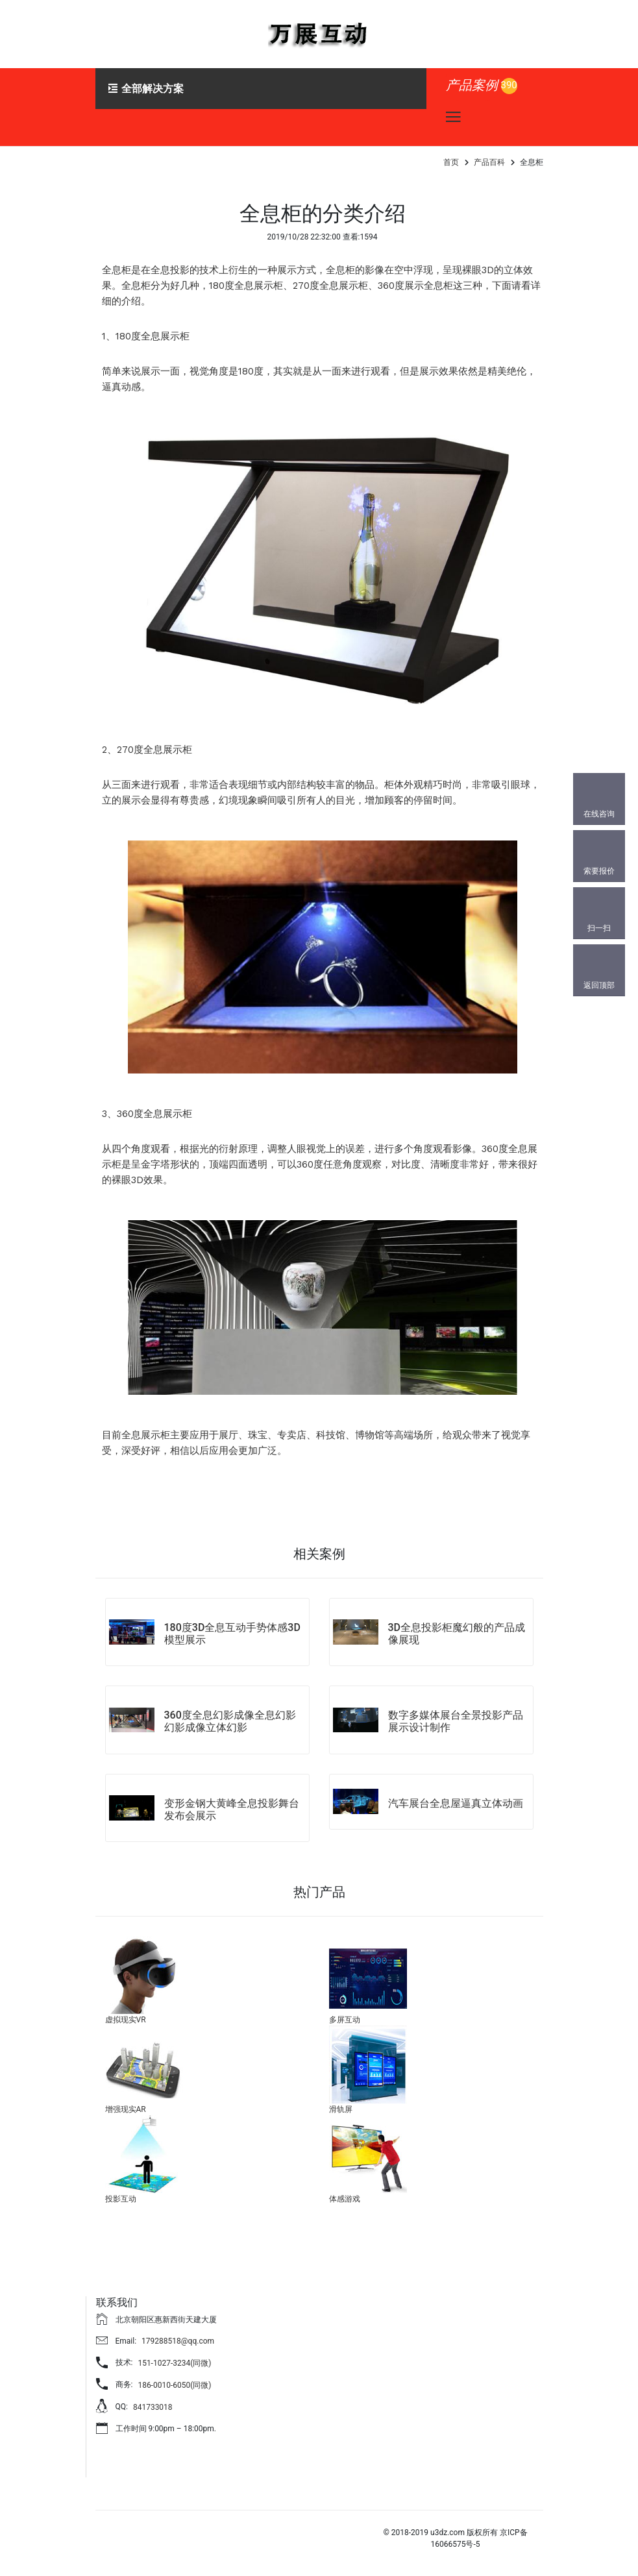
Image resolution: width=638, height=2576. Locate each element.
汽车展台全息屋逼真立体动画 (455, 1803)
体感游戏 (344, 2198)
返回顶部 (599, 985)
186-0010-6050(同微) (174, 2385)
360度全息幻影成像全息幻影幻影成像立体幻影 (230, 1721)
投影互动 (120, 2198)
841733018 (153, 2407)
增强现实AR (125, 2109)
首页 (451, 162)
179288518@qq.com (177, 2341)
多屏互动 (344, 2019)
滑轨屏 (340, 2109)
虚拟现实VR (125, 2019)
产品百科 (489, 162)
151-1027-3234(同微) (174, 2363)
